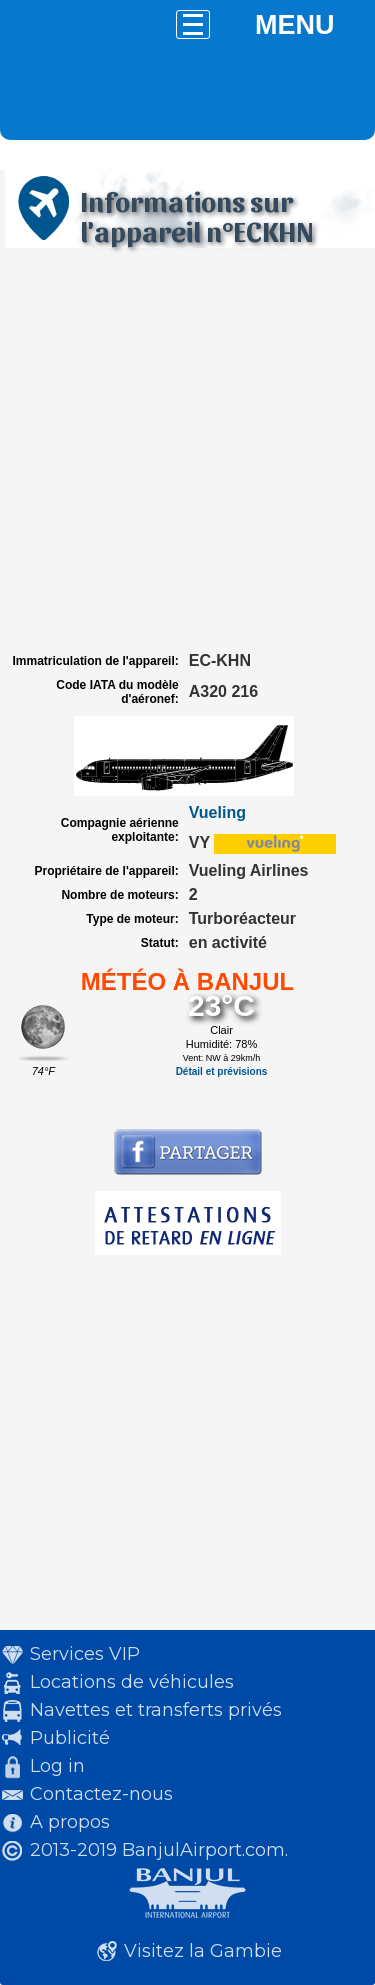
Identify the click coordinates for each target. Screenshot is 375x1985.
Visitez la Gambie (203, 1951)
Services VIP (85, 1654)
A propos (70, 1822)
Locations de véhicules (132, 1682)
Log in (57, 1766)
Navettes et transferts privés (156, 1710)
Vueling (217, 812)
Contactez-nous (101, 1794)
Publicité (70, 1738)
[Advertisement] (187, 450)
